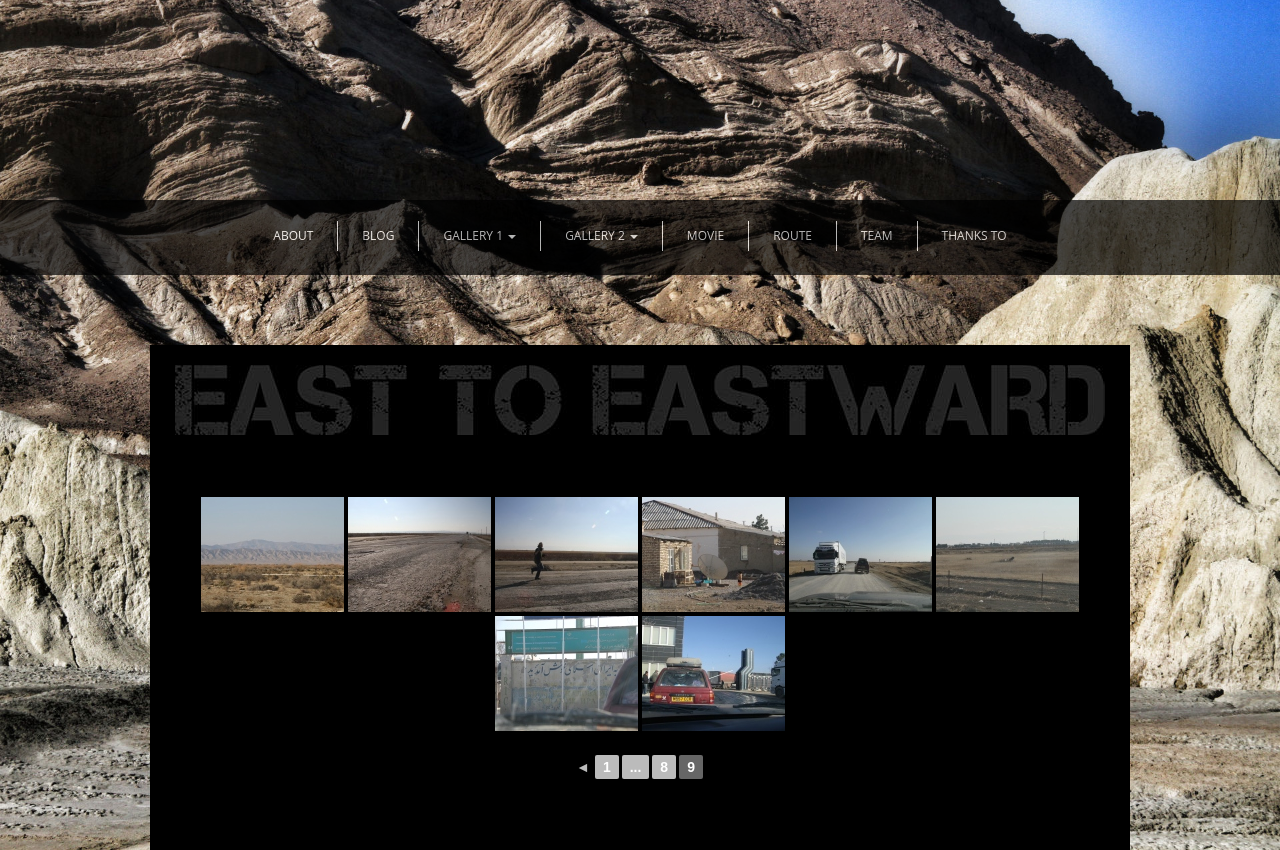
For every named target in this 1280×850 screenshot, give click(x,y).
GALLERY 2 (601, 235)
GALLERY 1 (479, 235)
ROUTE (792, 235)
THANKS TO (974, 235)
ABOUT (293, 235)
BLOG (378, 235)
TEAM (877, 235)
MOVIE (705, 235)
